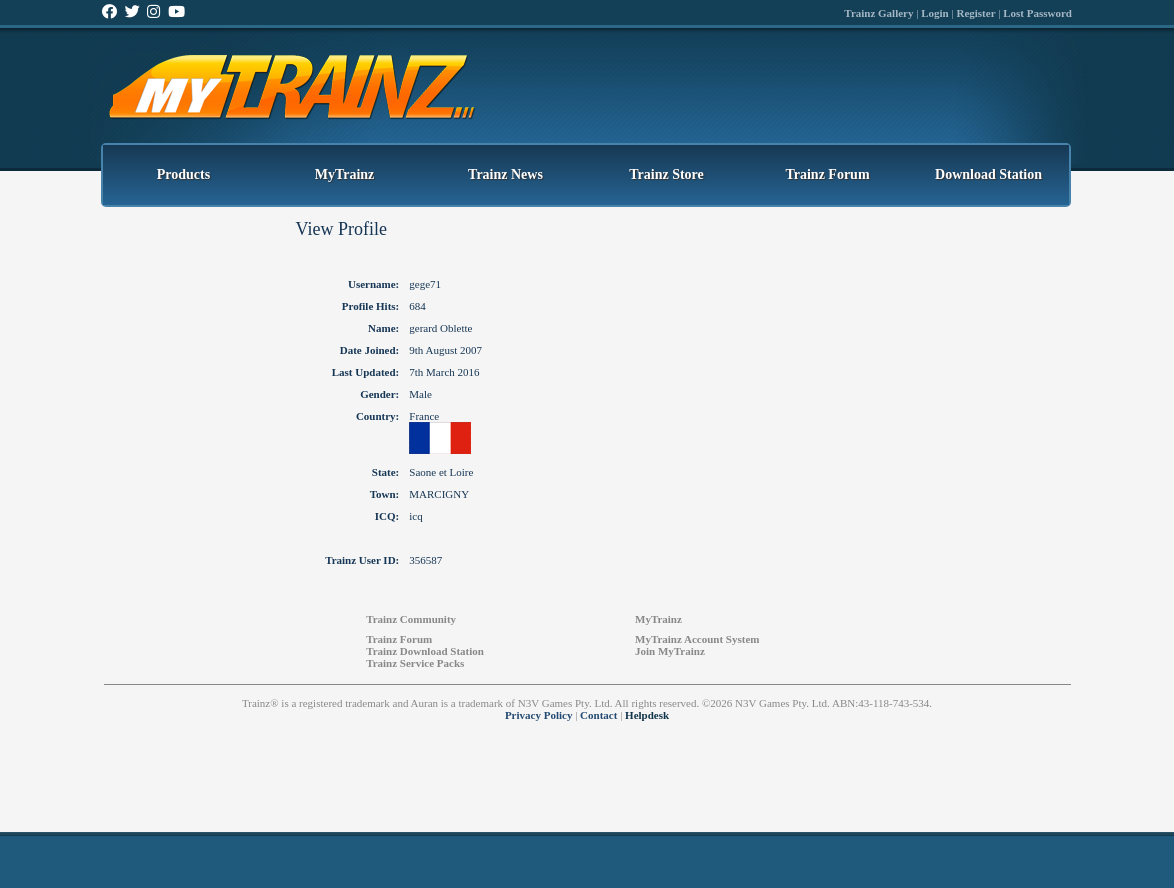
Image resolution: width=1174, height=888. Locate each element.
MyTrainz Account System (697, 639)
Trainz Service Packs (415, 663)
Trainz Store (666, 174)
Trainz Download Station (425, 651)
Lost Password (1037, 13)
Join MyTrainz (670, 651)
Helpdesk (647, 715)
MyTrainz (345, 174)
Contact (598, 715)
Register (975, 13)
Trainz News (505, 174)
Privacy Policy (539, 715)
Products (183, 174)
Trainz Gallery (878, 13)
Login (935, 13)
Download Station (988, 174)
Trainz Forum (827, 174)
